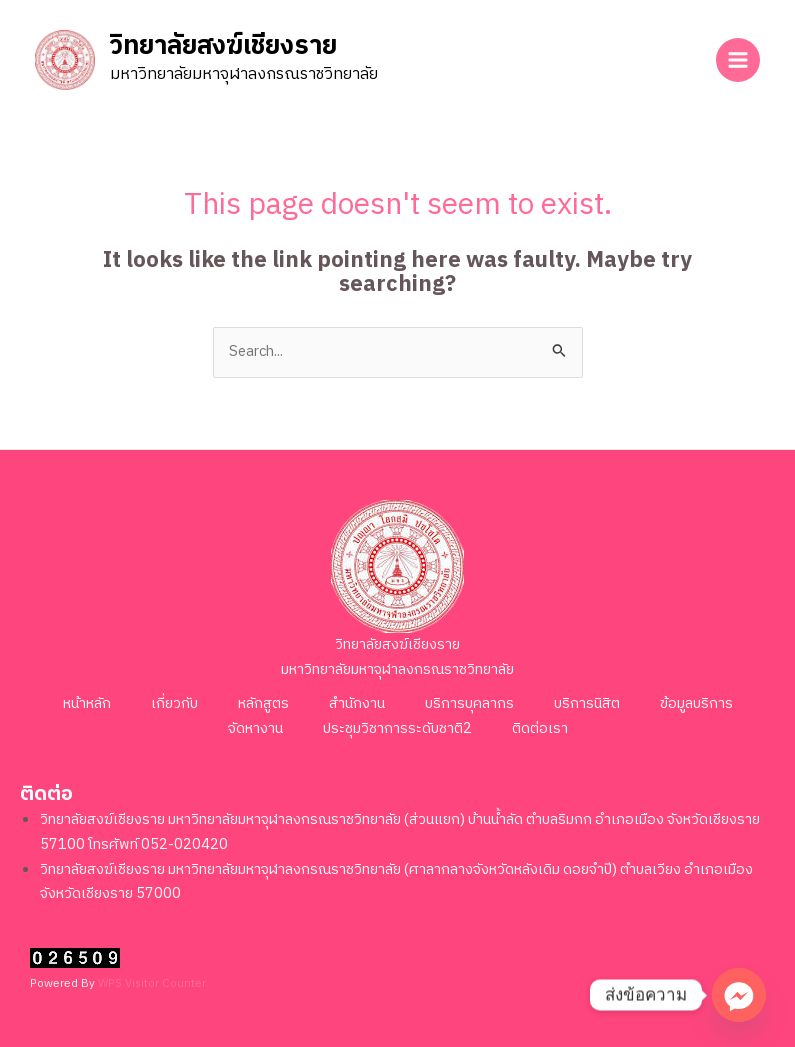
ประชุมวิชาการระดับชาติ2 (397, 729)
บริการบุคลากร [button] (469, 704)
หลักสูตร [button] (263, 704)
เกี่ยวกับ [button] (174, 704)
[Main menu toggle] (738, 60)
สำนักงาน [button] (357, 704)
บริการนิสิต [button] (587, 704)
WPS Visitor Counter (152, 983)
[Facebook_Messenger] (739, 995)
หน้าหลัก (87, 704)
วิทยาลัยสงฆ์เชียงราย (223, 47)
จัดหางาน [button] (255, 729)
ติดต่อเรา (540, 729)
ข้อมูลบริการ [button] (696, 704)
